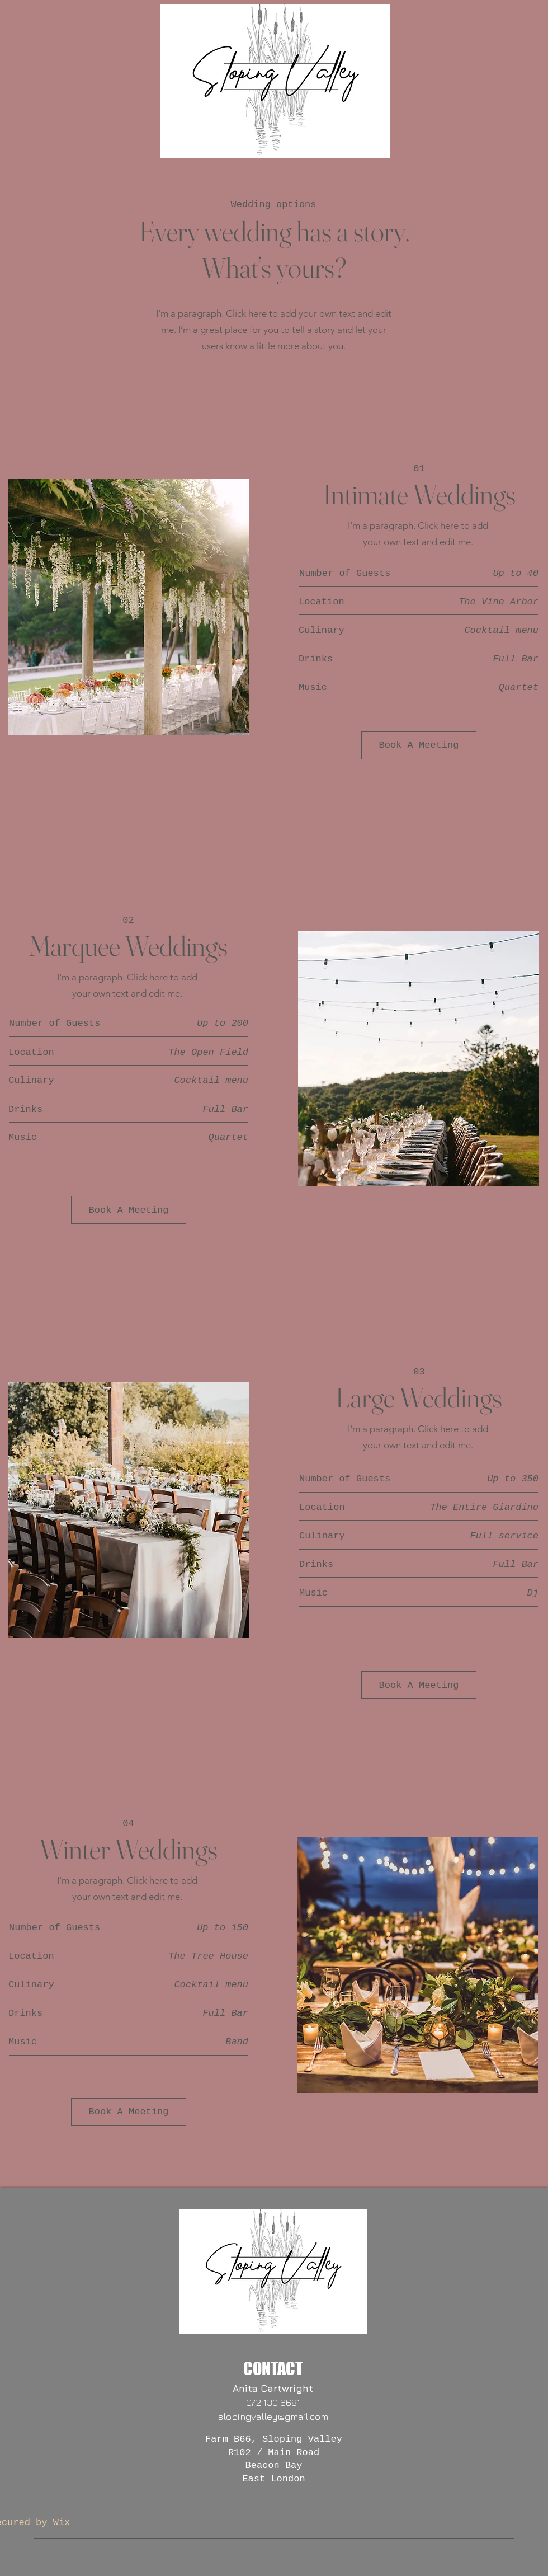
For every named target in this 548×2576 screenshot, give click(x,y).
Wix (61, 2522)
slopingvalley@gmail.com (273, 2416)
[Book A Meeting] (418, 745)
